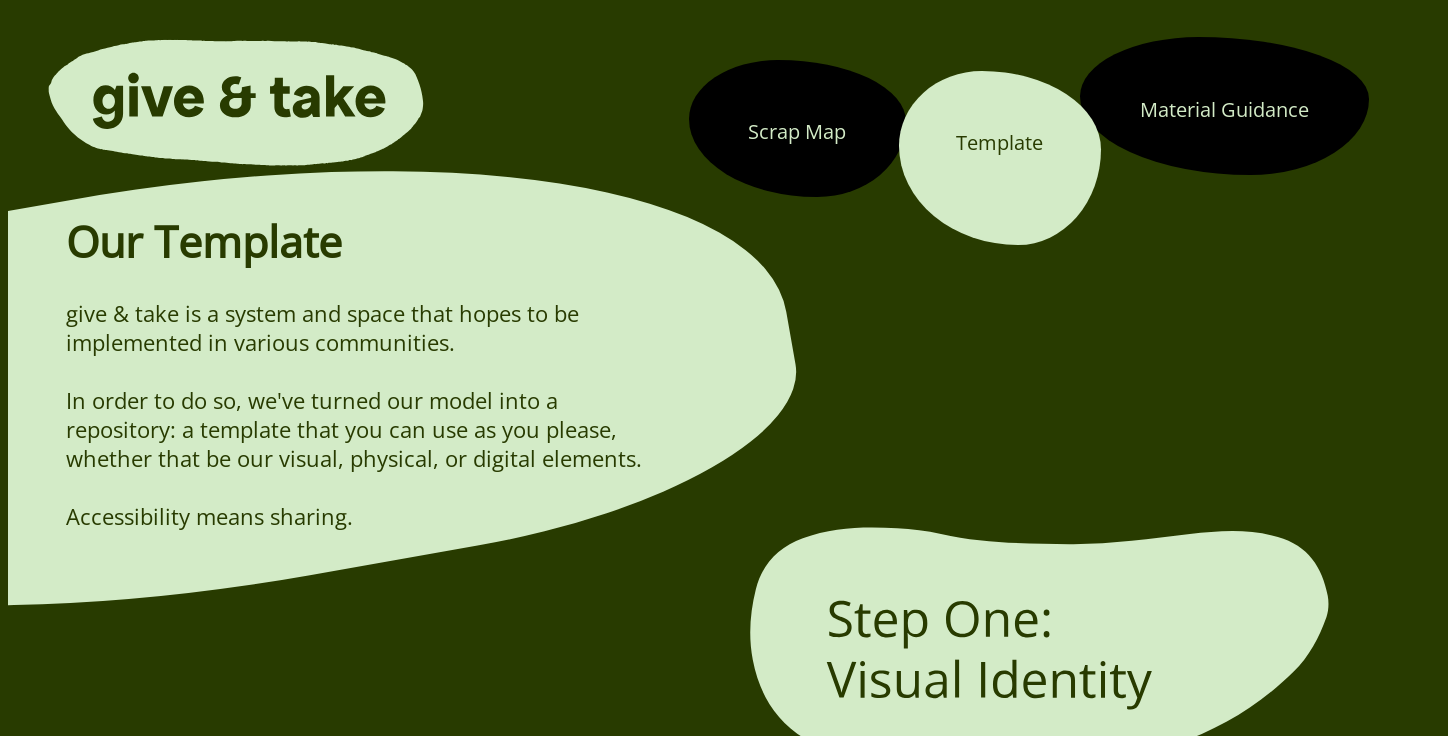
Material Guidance (1224, 109)
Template (999, 142)
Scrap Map (797, 131)
